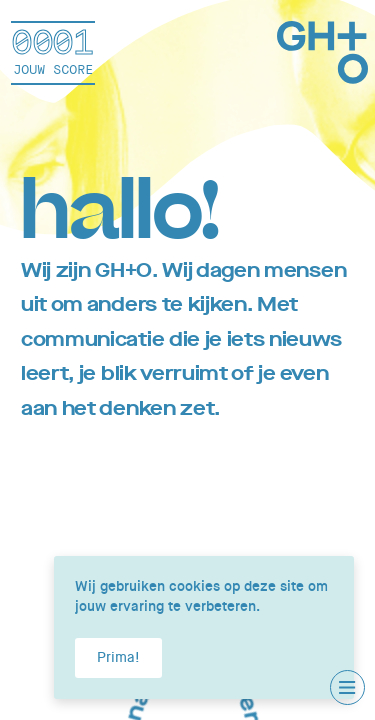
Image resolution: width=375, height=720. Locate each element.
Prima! (118, 657)
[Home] (322, 55)
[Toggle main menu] (347, 687)
